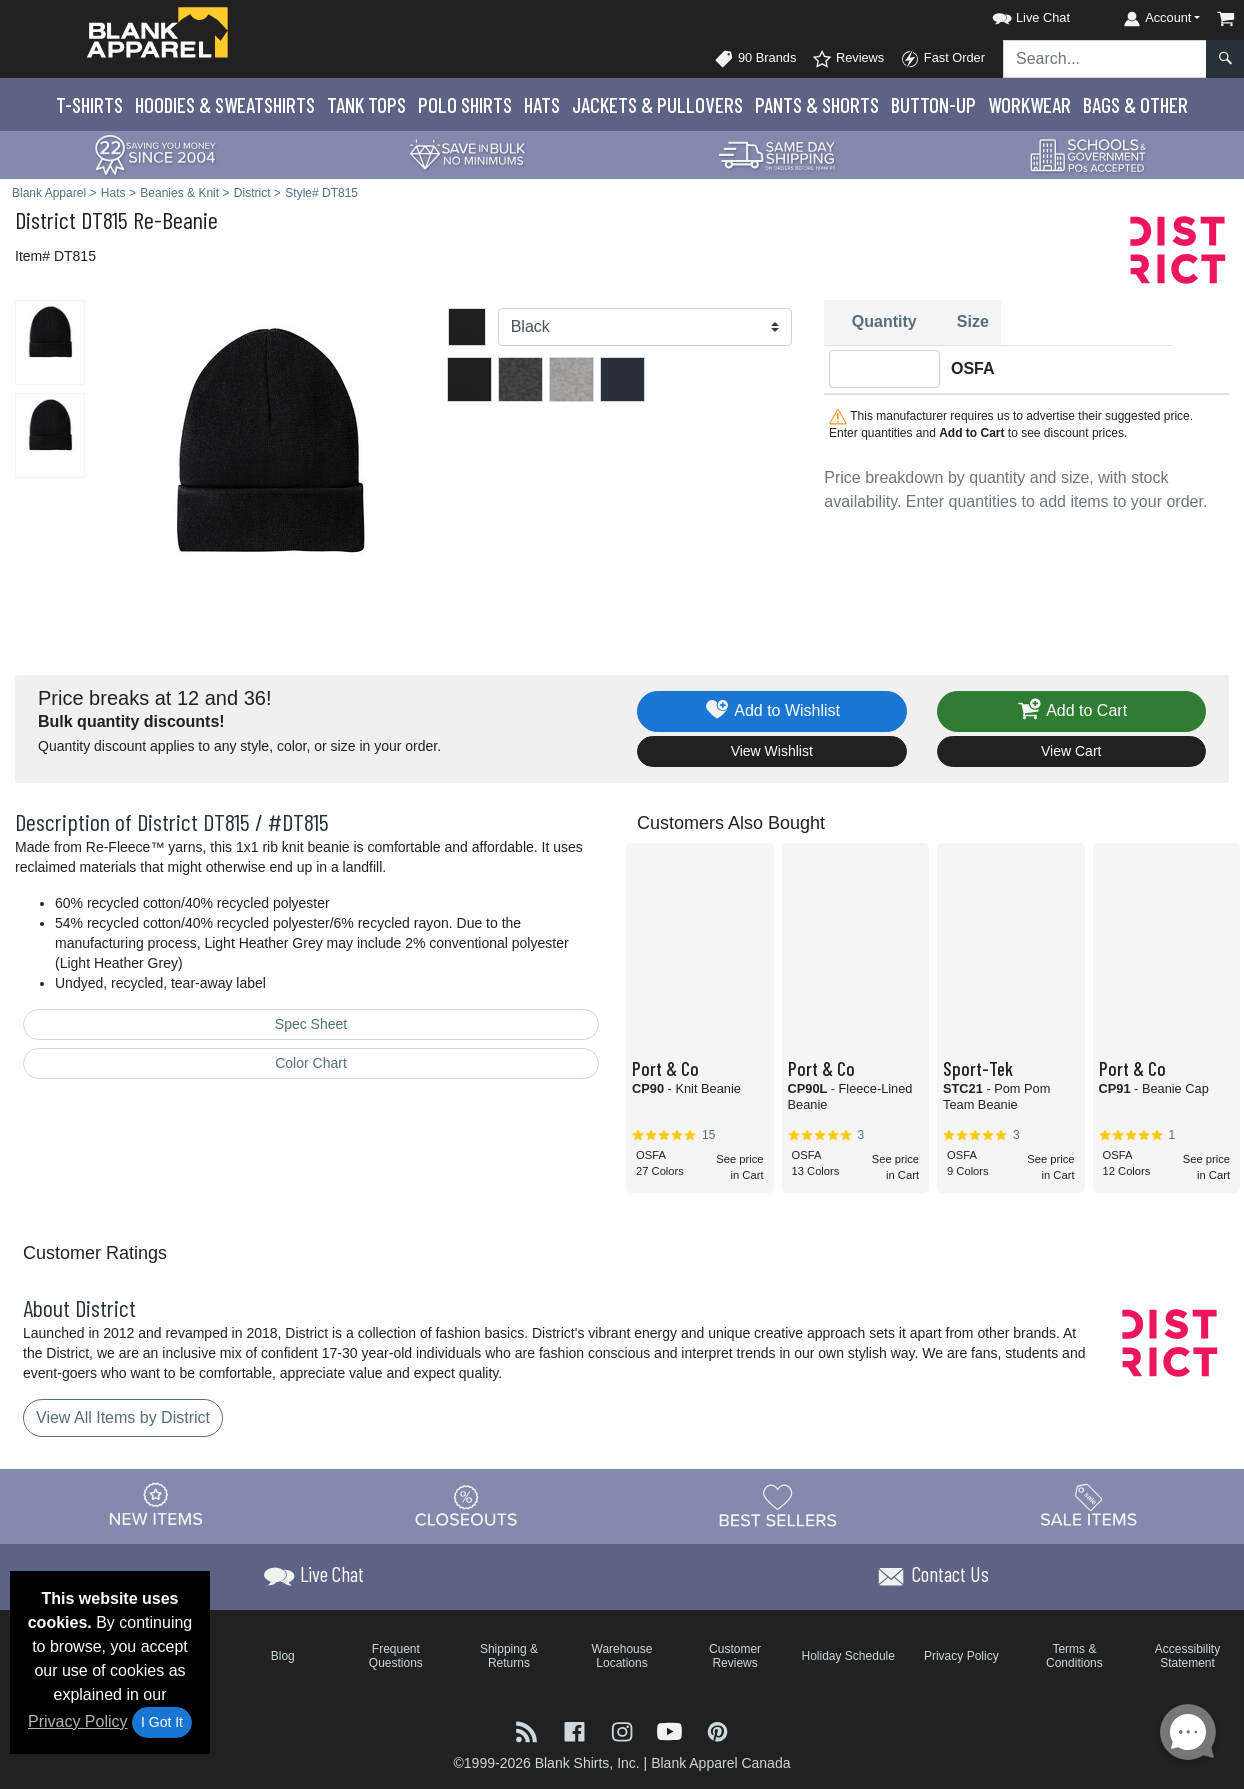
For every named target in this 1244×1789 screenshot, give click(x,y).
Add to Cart (1071, 711)
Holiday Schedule (848, 1656)
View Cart (1071, 751)
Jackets (657, 104)
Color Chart (311, 1063)
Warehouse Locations (622, 1656)
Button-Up (933, 104)
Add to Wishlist (771, 711)
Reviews (848, 59)
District (45, 219)
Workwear (1029, 104)
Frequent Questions (396, 1656)
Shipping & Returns (509, 1656)
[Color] (645, 327)
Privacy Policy (78, 1721)
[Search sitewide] (1105, 59)
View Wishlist (772, 751)
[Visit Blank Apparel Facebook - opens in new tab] (577, 1730)
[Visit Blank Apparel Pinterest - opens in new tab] (717, 1730)
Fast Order (942, 59)
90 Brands (755, 59)
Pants (817, 104)
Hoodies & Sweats (225, 104)
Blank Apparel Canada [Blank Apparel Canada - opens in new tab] (720, 1763)
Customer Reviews (735, 1656)
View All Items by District (123, 1417)
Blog (283, 1656)
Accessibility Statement (1187, 1656)
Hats (542, 104)
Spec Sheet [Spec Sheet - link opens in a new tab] (311, 1024)
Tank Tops (366, 104)
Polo (465, 104)
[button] (1013, 14)
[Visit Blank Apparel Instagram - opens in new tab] (624, 1730)
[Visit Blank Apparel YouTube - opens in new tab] (672, 1730)
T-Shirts (89, 104)
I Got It (162, 1722)
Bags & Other (1135, 104)
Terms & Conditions (1074, 1656)
